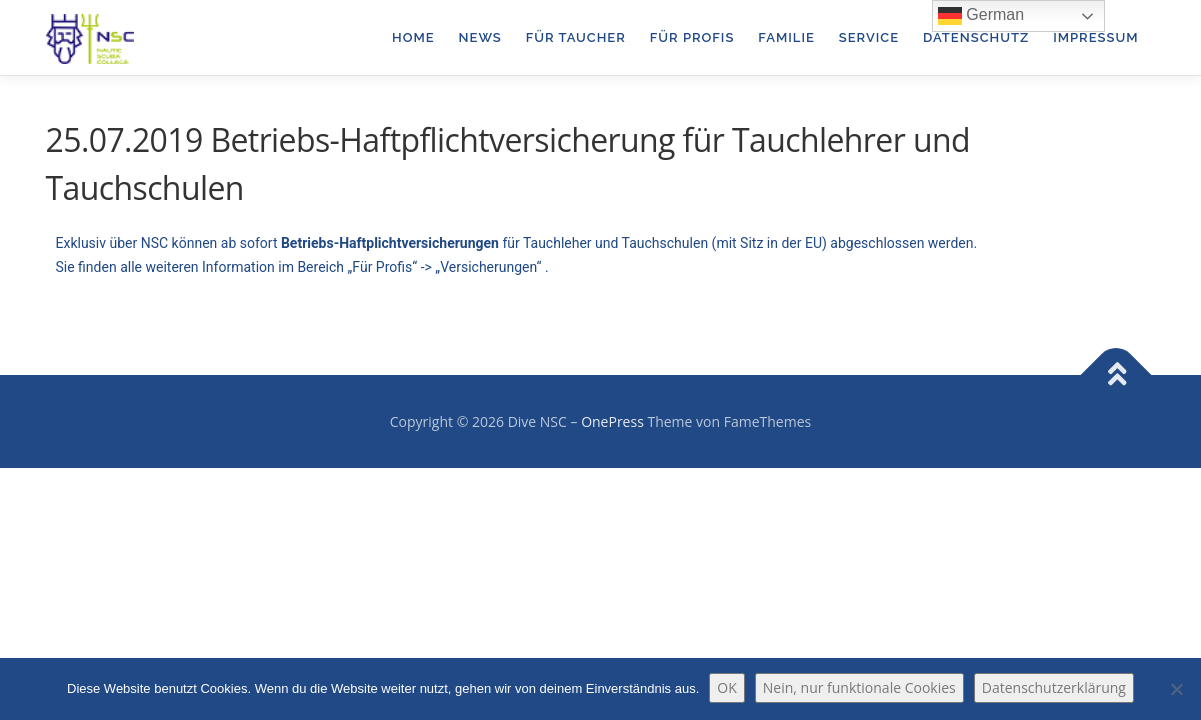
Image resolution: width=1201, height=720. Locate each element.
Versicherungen (488, 267)
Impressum (1095, 37)
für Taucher (576, 37)
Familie (786, 37)
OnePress (612, 421)
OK (726, 687)
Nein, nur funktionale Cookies (859, 687)
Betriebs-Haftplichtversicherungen (390, 243)
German (981, 16)
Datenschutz (976, 37)
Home (413, 37)
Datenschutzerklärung (1054, 687)
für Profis (692, 37)
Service (869, 37)
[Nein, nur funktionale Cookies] (1176, 689)
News (480, 37)
